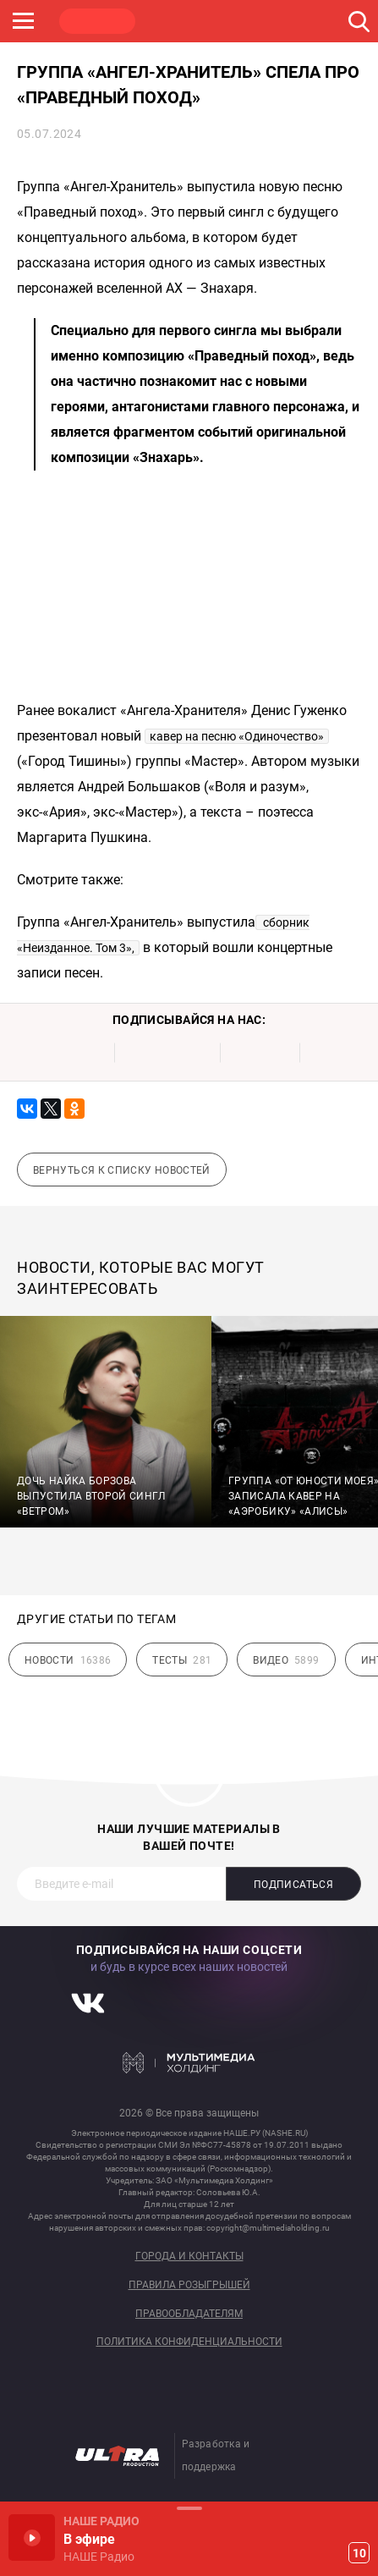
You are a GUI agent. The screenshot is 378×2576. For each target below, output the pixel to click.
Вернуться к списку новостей (122, 1170)
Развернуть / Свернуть (189, 2508)
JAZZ (258, 21)
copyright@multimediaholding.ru (268, 2227)
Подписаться (293, 1885)
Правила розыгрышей (189, 2285)
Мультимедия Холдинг (189, 2062)
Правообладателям (189, 2314)
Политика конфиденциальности (189, 2342)
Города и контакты (189, 2256)
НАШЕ (97, 21)
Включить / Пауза (31, 2537)
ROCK (178, 21)
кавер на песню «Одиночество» (237, 736)
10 (359, 2553)
